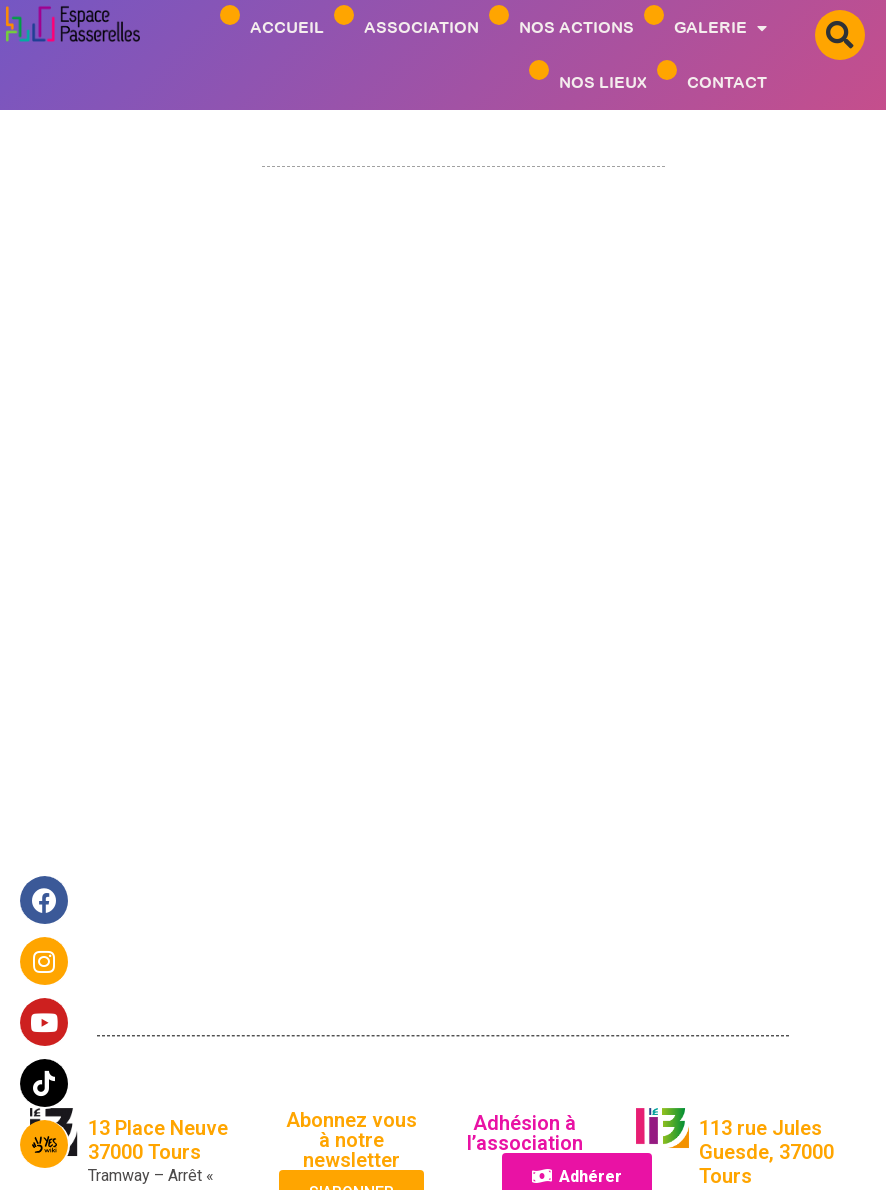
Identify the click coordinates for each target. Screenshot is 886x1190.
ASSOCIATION (421, 27)
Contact (727, 82)
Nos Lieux (603, 82)
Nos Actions (576, 27)
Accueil (287, 27)
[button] (840, 35)
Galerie (720, 27)
